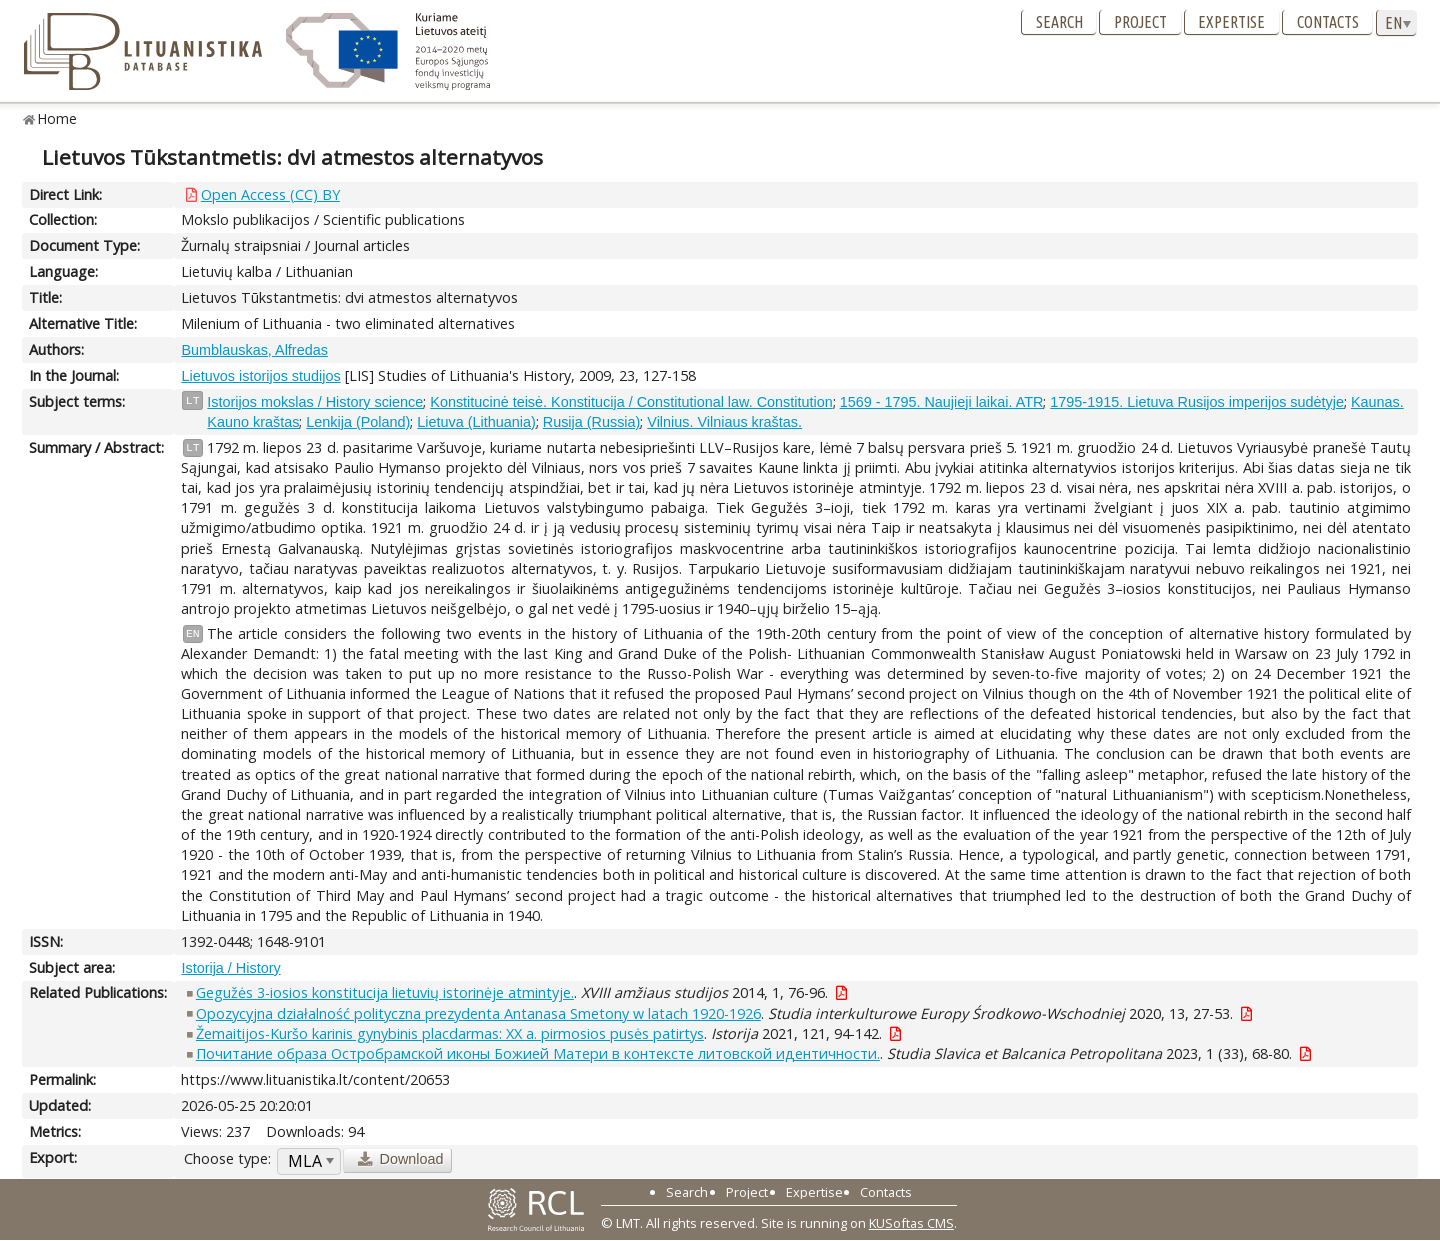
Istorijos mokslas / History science (315, 402)
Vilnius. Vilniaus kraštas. (724, 422)
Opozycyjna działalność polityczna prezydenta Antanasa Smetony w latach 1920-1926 (478, 1013)
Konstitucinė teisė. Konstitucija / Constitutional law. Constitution (631, 402)
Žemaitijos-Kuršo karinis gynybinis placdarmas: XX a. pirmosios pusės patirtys (450, 1033)
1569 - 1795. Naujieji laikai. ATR (942, 402)
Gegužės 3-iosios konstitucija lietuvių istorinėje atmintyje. (385, 992)
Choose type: (227, 1158)
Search (1059, 22)
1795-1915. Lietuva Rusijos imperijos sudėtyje (1197, 402)
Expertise (1231, 22)
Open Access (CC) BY (270, 194)
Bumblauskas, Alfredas (254, 350)
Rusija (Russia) (592, 422)
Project (1140, 22)
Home (57, 118)
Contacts (1328, 22)
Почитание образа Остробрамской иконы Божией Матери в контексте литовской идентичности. (538, 1053)
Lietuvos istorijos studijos (260, 376)
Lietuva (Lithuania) (476, 422)
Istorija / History (230, 968)
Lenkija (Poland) (358, 422)
